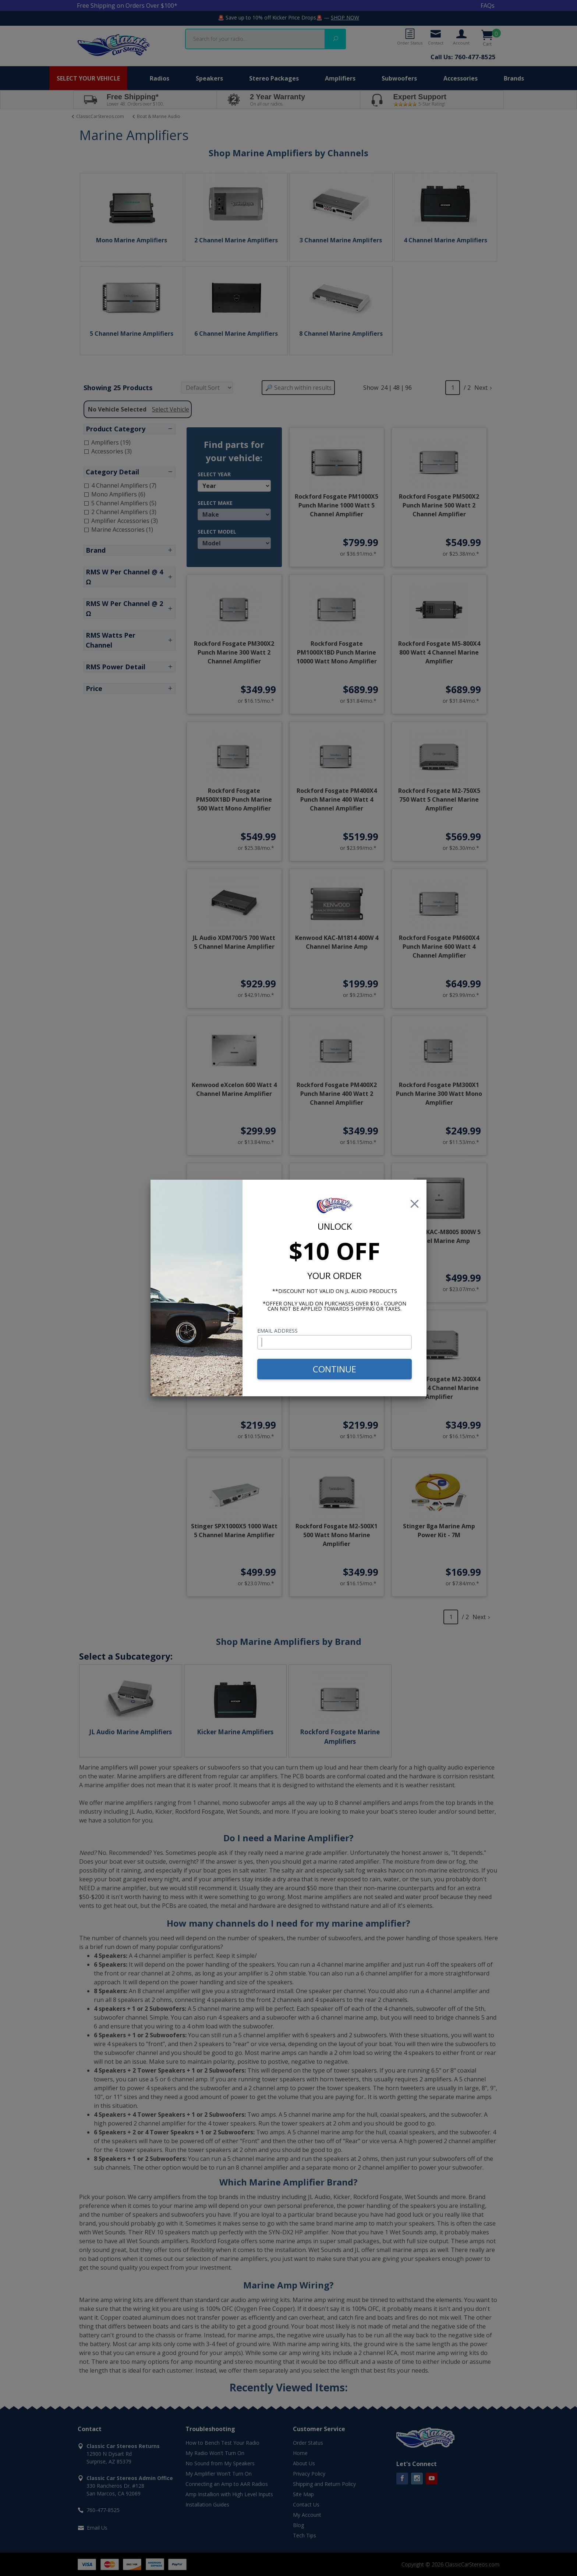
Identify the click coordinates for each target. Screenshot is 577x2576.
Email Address (277, 1330)
